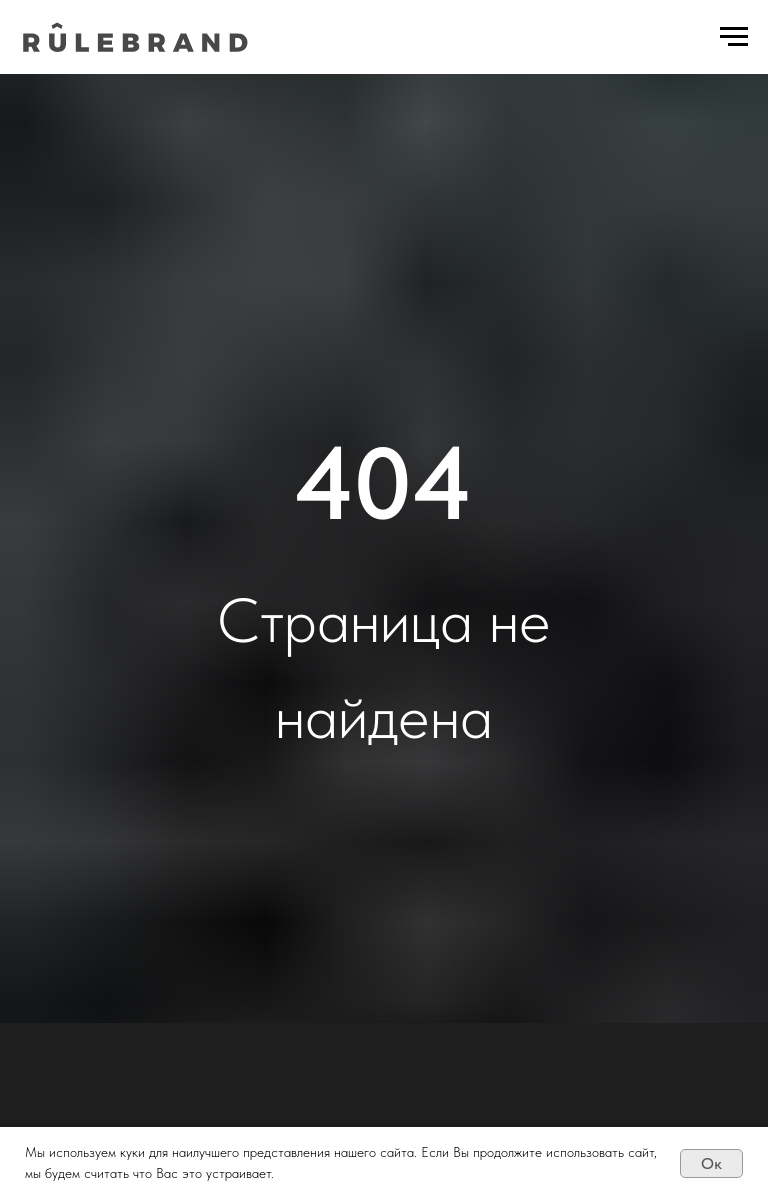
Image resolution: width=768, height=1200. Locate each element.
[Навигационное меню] (734, 37)
